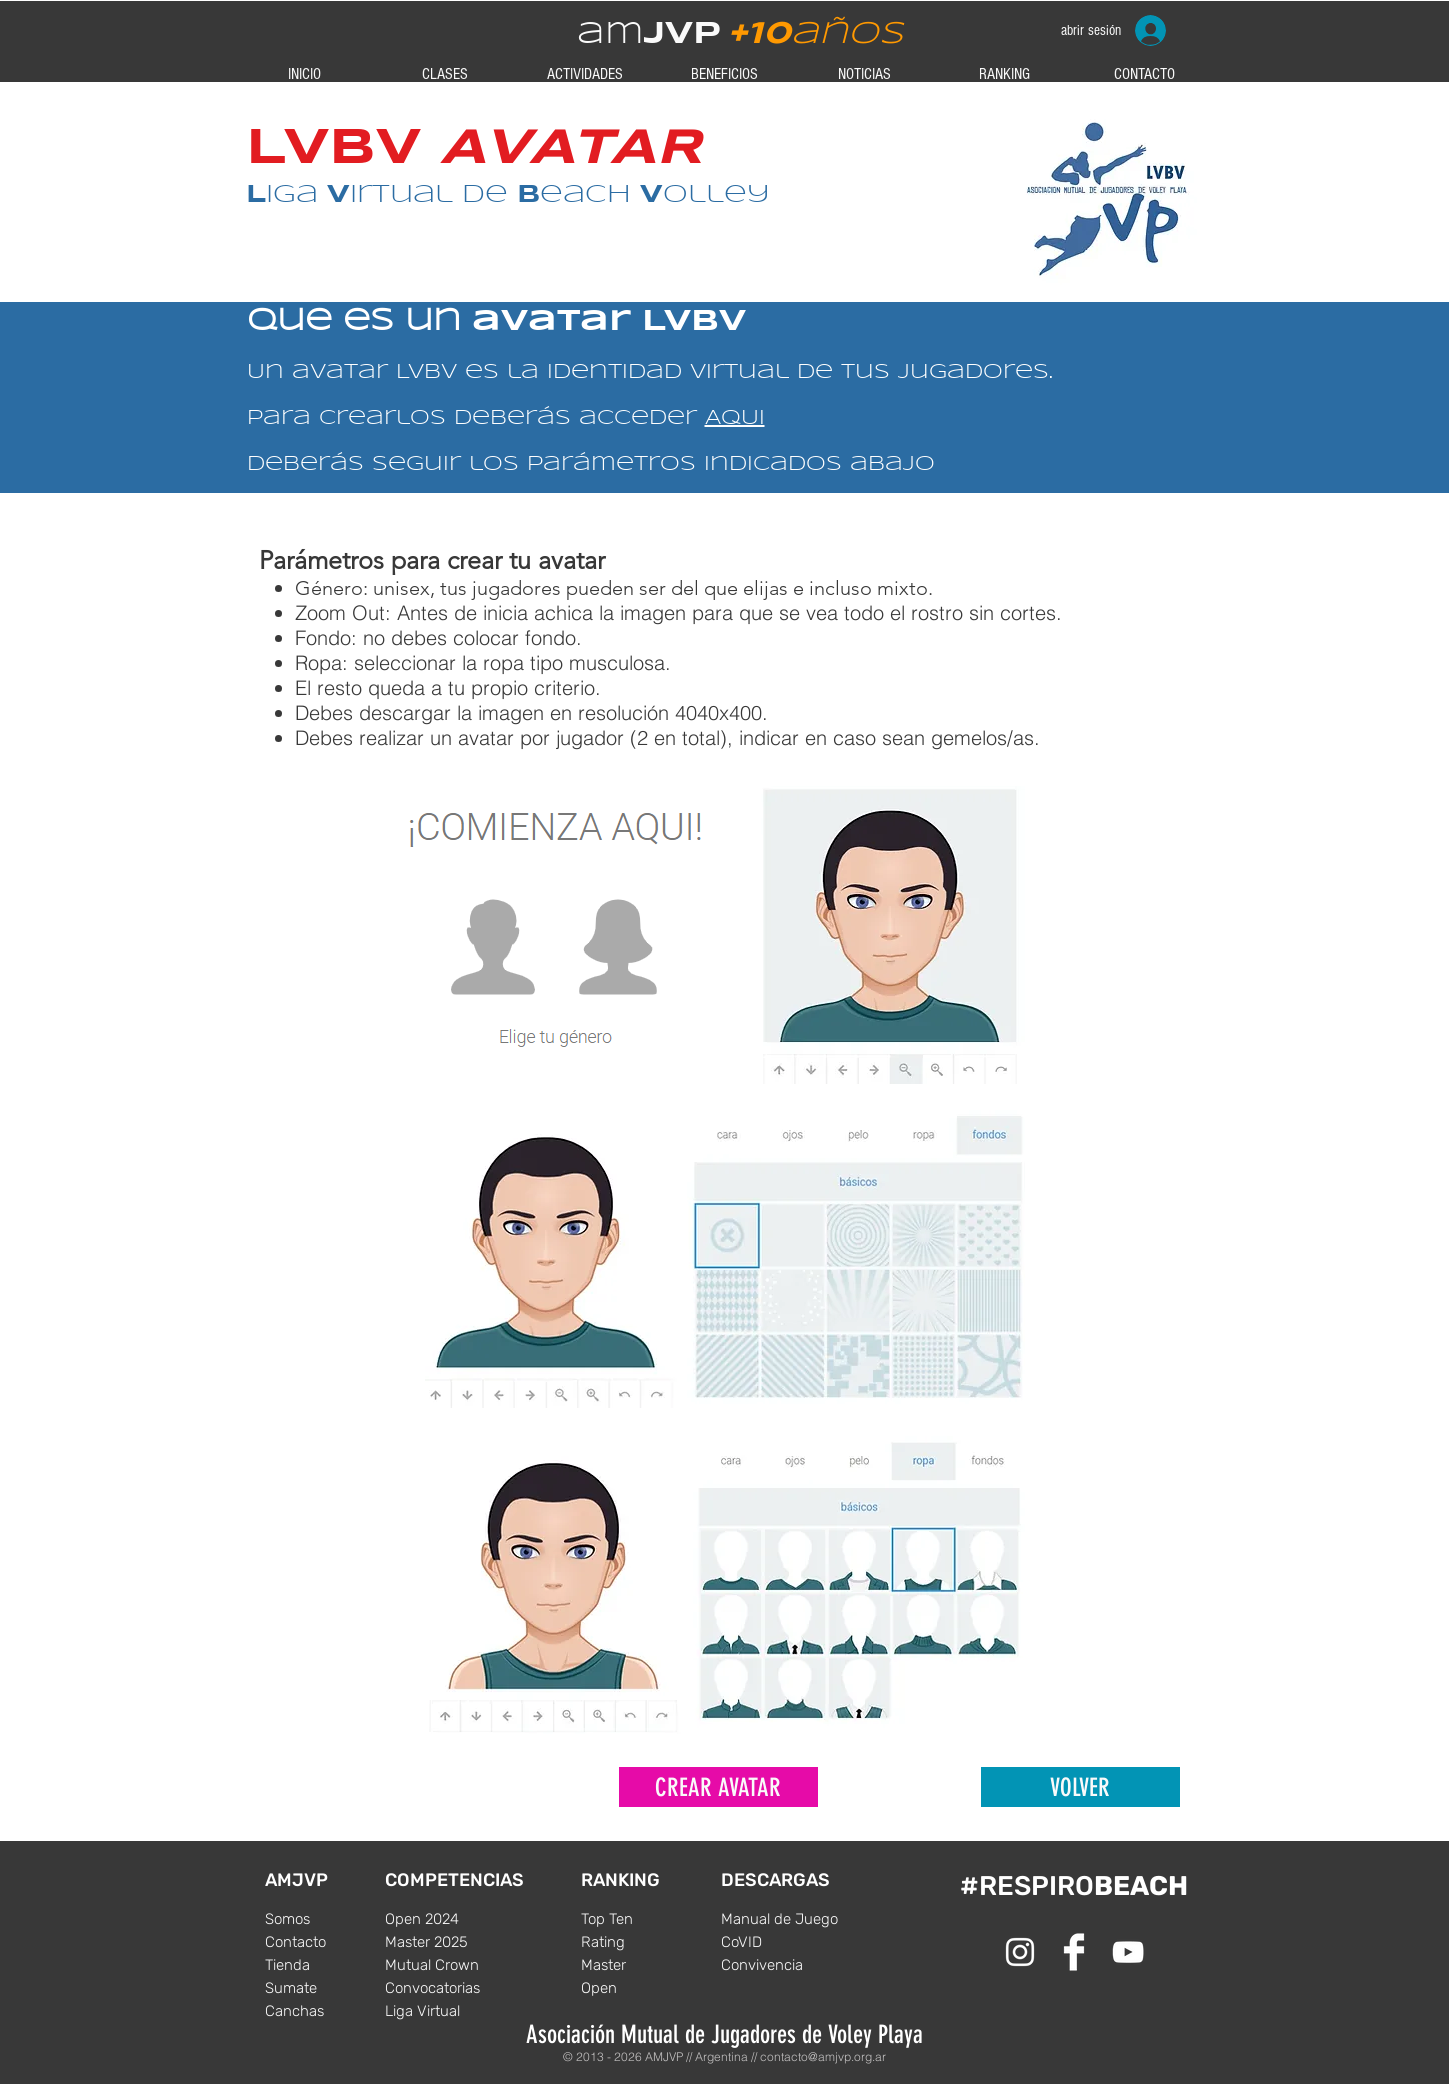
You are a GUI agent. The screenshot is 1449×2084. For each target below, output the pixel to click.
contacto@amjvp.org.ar (823, 2056)
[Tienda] (325, 1965)
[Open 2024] (445, 1919)
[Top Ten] (641, 1919)
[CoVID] (781, 1942)
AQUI (735, 418)
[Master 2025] (445, 1942)
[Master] (641, 1965)
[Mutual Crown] (445, 1965)
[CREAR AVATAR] (718, 1787)
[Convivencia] (781, 1965)
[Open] (641, 1988)
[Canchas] (325, 2011)
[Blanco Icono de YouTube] (1128, 1952)
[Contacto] (325, 1942)
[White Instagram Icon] (1020, 1952)
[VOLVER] (1080, 1787)
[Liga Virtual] (445, 2011)
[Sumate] (325, 1988)
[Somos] (325, 1919)
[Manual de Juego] (781, 1919)
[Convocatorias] (445, 1988)
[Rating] (641, 1942)
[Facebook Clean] (1074, 1952)
